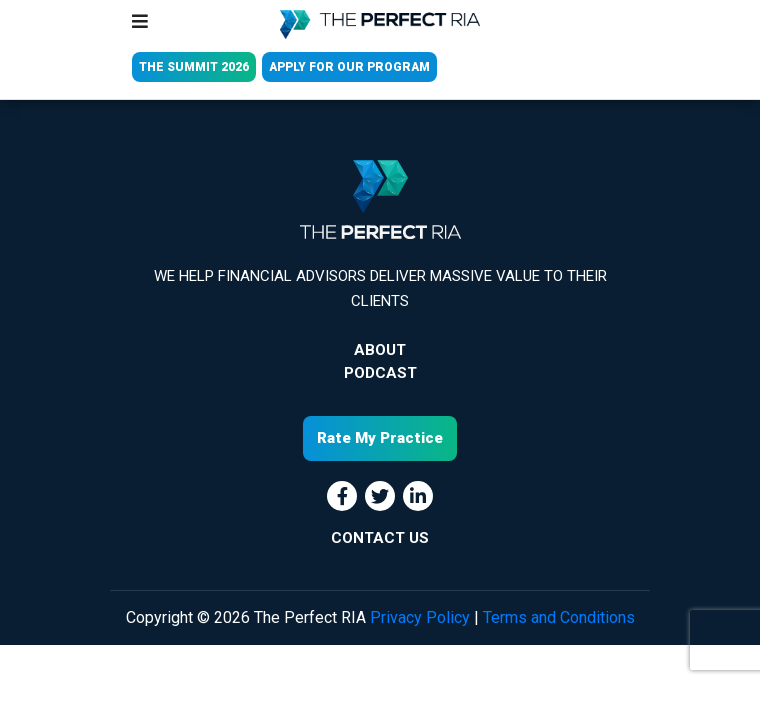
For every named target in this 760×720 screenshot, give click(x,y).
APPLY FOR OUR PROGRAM (349, 67)
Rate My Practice (380, 438)
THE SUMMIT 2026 (194, 67)
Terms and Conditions (559, 617)
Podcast (380, 373)
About (380, 350)
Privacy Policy (420, 617)
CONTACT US (380, 538)
